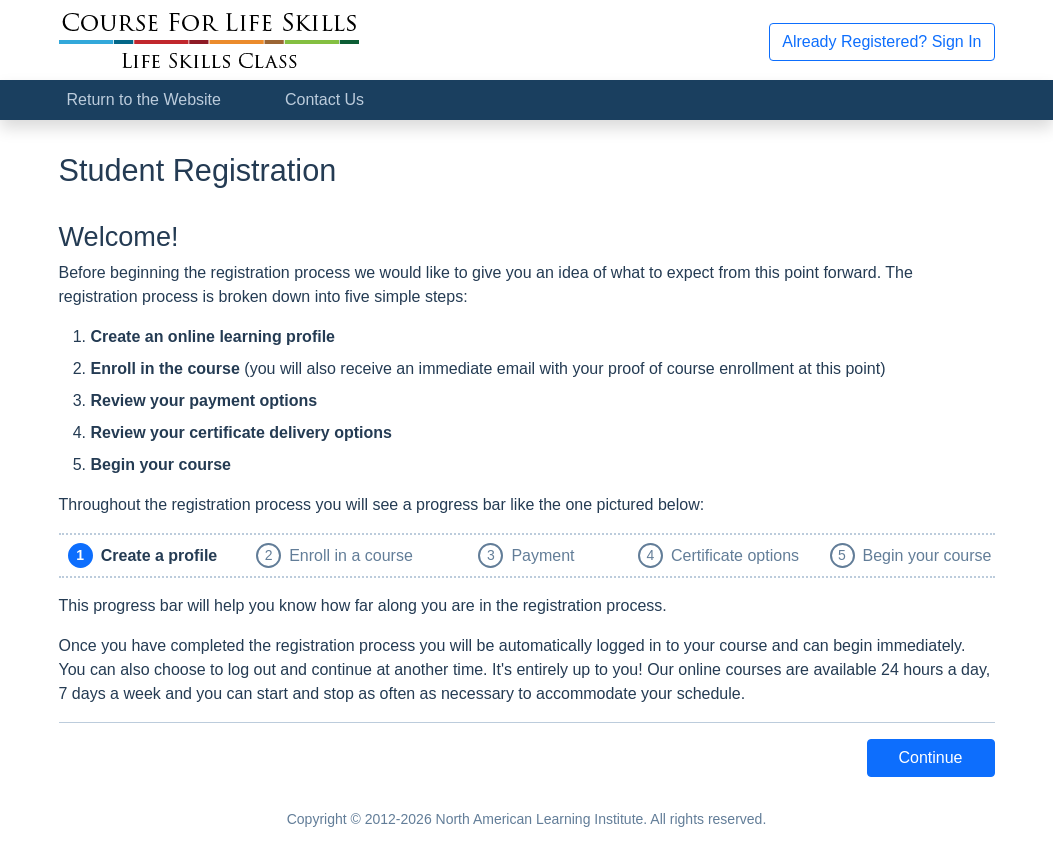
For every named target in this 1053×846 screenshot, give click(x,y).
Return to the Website (144, 99)
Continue (930, 757)
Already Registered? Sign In (881, 41)
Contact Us (324, 99)
